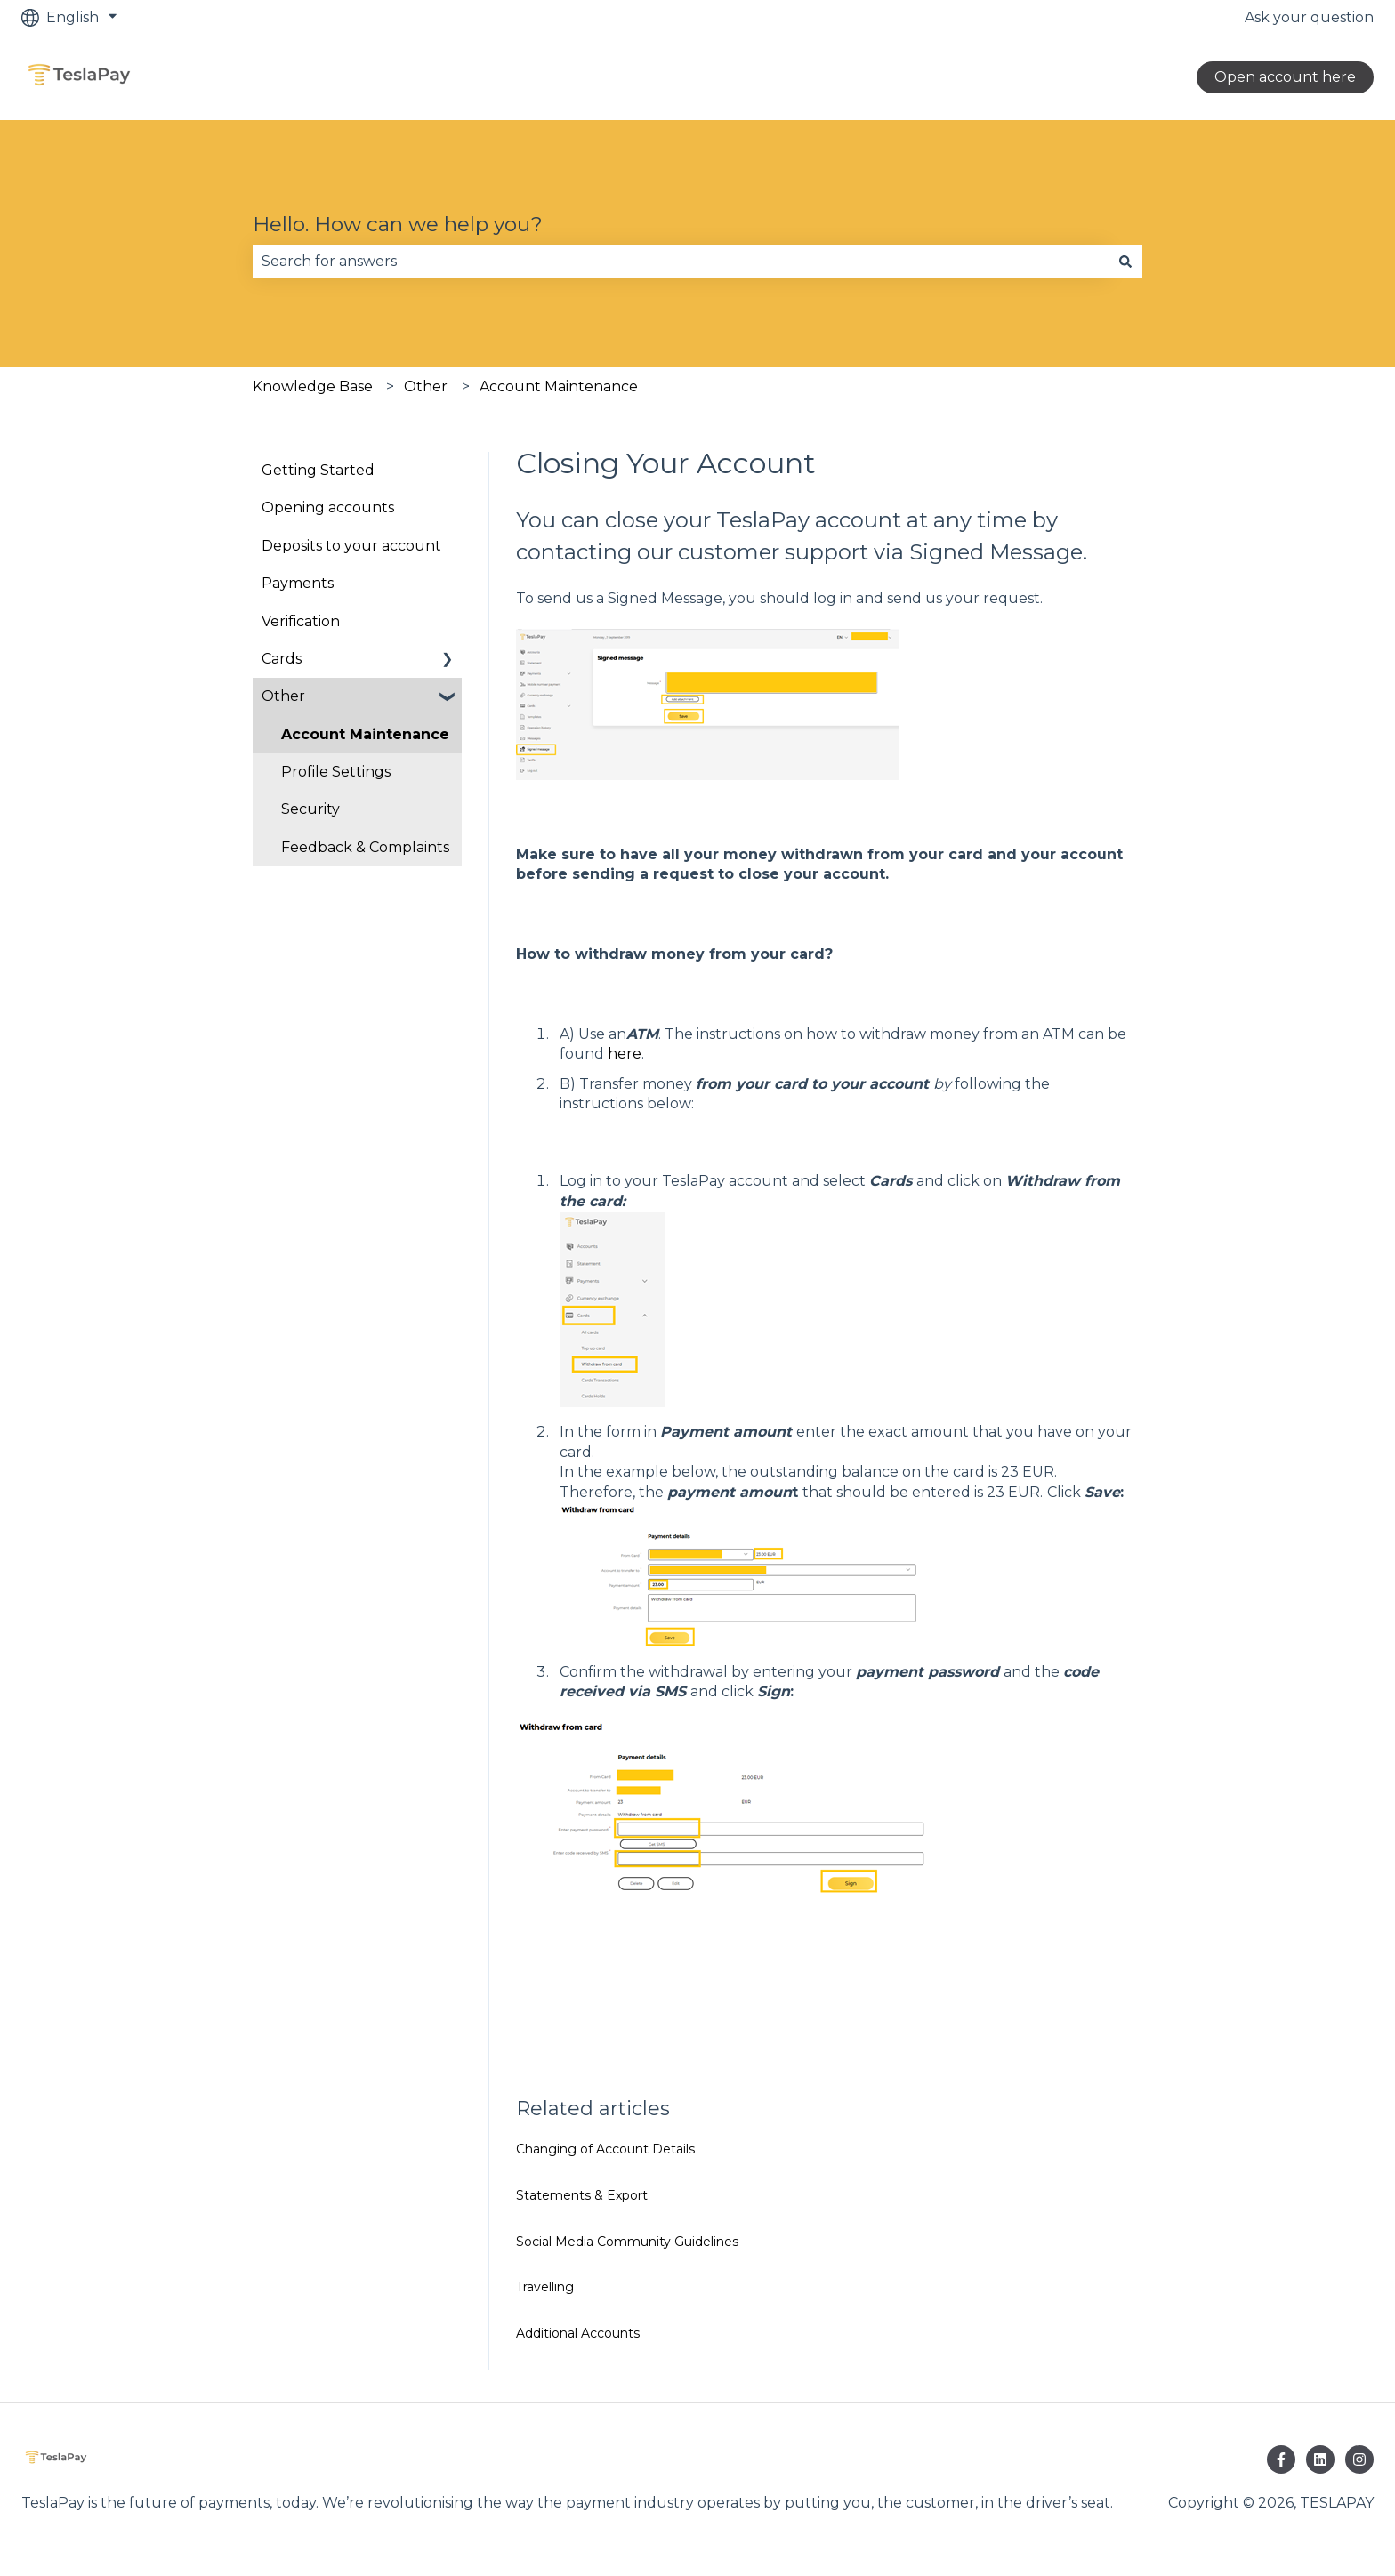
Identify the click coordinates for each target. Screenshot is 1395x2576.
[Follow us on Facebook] (1281, 2459)
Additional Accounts (578, 2333)
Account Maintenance (559, 386)
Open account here (1285, 76)
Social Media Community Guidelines (627, 2242)
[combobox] (681, 261)
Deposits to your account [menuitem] (351, 545)
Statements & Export (582, 2195)
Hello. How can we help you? (398, 224)
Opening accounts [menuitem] (328, 507)
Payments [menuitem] (298, 583)
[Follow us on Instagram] (1359, 2459)
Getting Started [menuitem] (318, 470)
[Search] (1125, 261)
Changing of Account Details (605, 2149)
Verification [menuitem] (301, 621)
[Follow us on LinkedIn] (1320, 2459)
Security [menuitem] (310, 809)
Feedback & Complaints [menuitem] (365, 847)
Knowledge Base (313, 386)
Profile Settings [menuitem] (336, 771)
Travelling (545, 2287)
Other (426, 386)
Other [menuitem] (283, 696)
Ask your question (1309, 17)
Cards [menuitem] (282, 658)
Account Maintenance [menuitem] (365, 734)
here (624, 1053)
